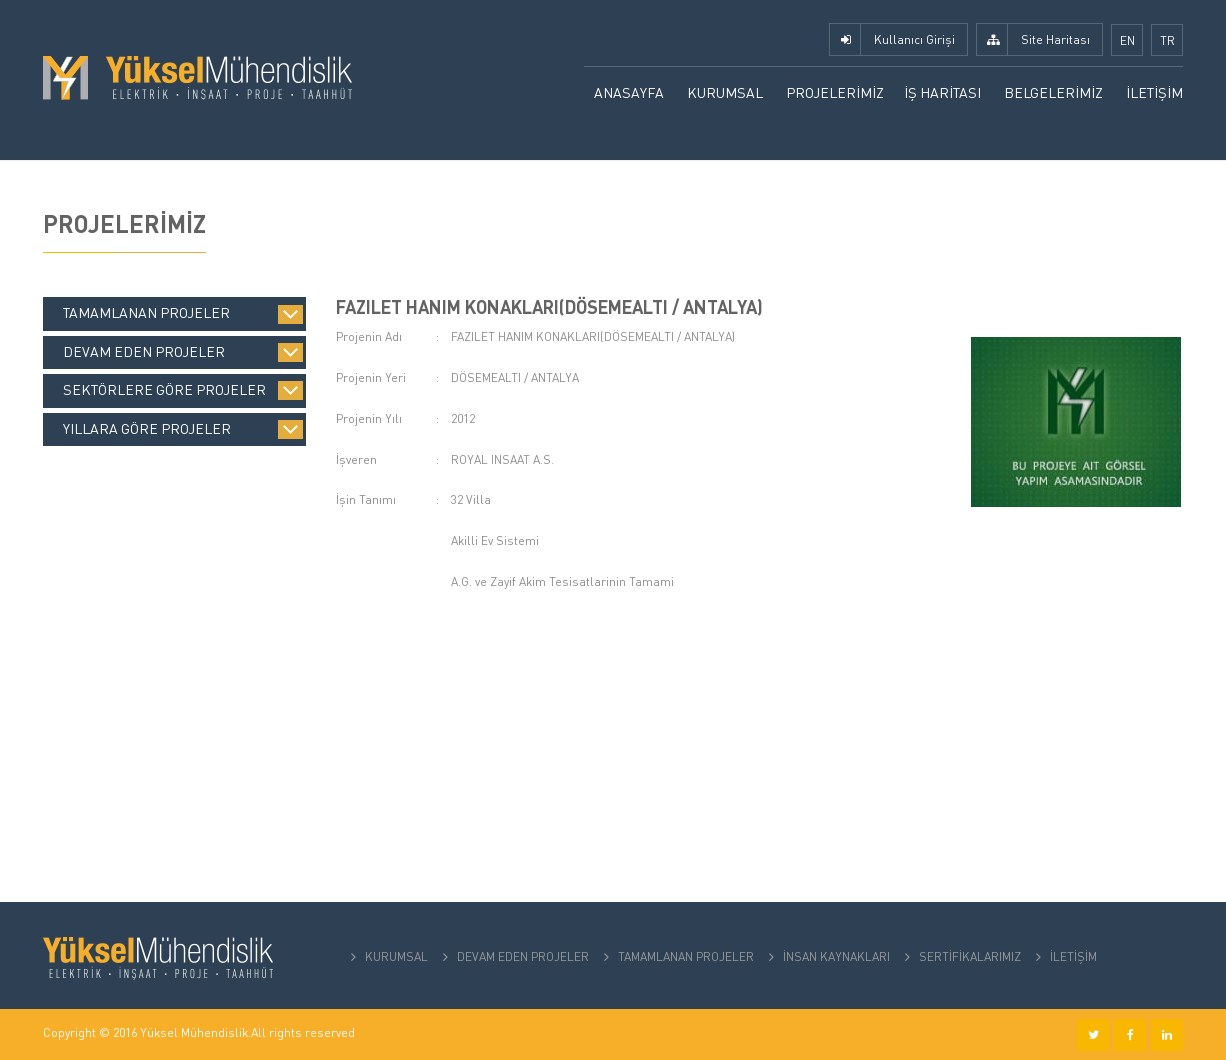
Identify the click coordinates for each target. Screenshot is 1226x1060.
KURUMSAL (725, 92)
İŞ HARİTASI (942, 92)
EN (1127, 40)
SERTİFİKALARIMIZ (970, 956)
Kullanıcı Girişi (914, 39)
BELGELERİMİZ (1053, 92)
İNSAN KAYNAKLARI (836, 956)
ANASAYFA (629, 92)
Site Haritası (1055, 39)
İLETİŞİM (1154, 92)
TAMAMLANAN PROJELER (686, 956)
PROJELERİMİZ (835, 92)
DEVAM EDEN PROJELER (523, 956)
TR (1167, 40)
